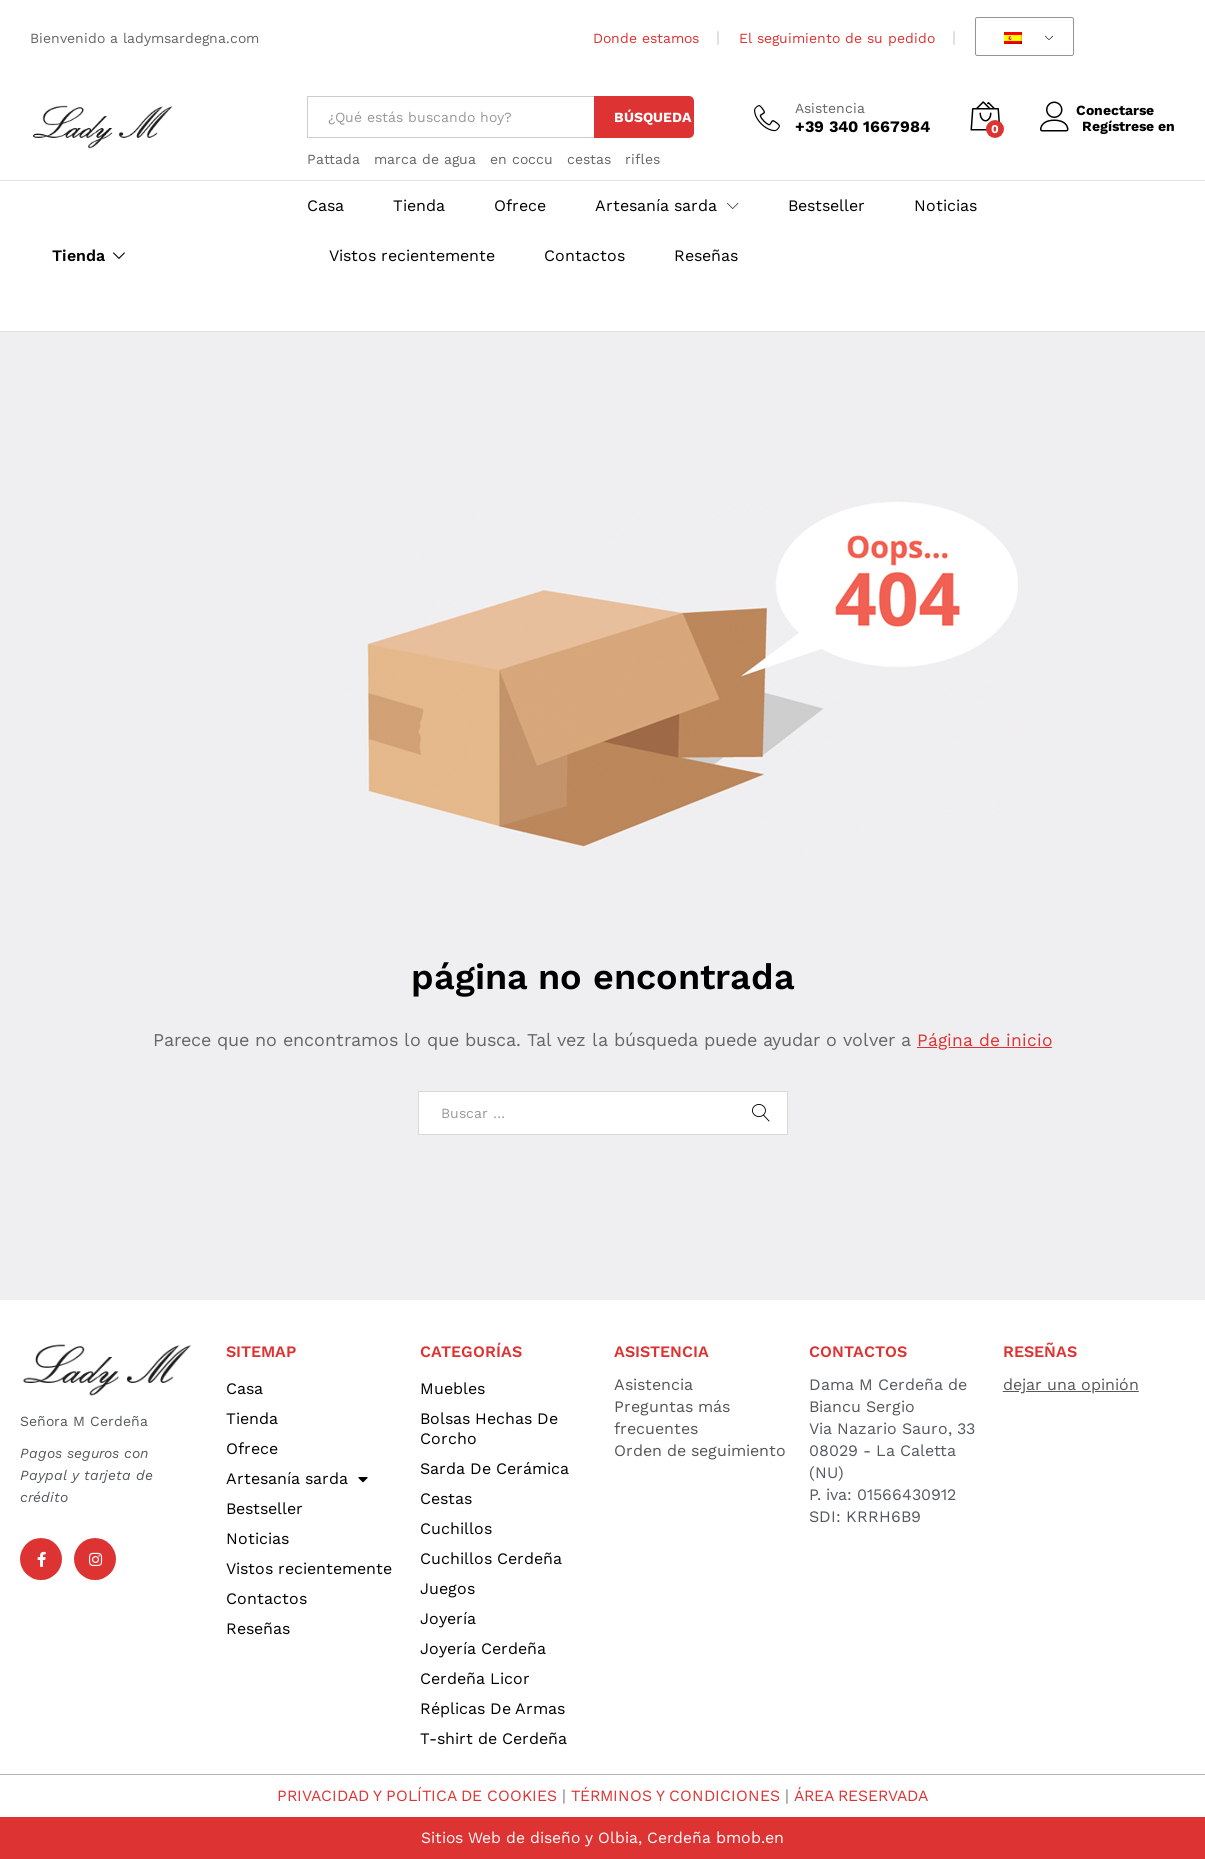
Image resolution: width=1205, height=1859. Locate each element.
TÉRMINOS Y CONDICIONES (677, 1795)
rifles (642, 159)
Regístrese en (1128, 126)
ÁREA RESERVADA (868, 1795)
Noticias (945, 206)
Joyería (448, 1618)
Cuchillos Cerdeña (491, 1558)
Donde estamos (646, 38)
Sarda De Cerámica (494, 1468)
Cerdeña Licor (475, 1678)
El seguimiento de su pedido (837, 38)
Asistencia (830, 108)
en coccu (521, 159)
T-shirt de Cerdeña (493, 1738)
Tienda (78, 256)
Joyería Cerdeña (483, 1648)
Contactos (584, 256)
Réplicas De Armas (492, 1708)
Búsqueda (652, 117)
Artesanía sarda (297, 1479)
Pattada (333, 159)
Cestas (446, 1498)
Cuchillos (456, 1528)
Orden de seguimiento (700, 1450)
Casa (325, 206)
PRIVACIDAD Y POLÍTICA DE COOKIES (412, 1795)
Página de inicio (984, 1039)
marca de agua (425, 159)
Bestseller (826, 206)
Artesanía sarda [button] (656, 206)
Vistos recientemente (412, 256)
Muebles (452, 1388)
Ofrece (520, 206)
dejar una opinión (1071, 1384)
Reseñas (706, 256)
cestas (589, 159)
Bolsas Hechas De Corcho (489, 1428)
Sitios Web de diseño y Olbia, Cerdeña (566, 1837)
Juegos (447, 1588)
